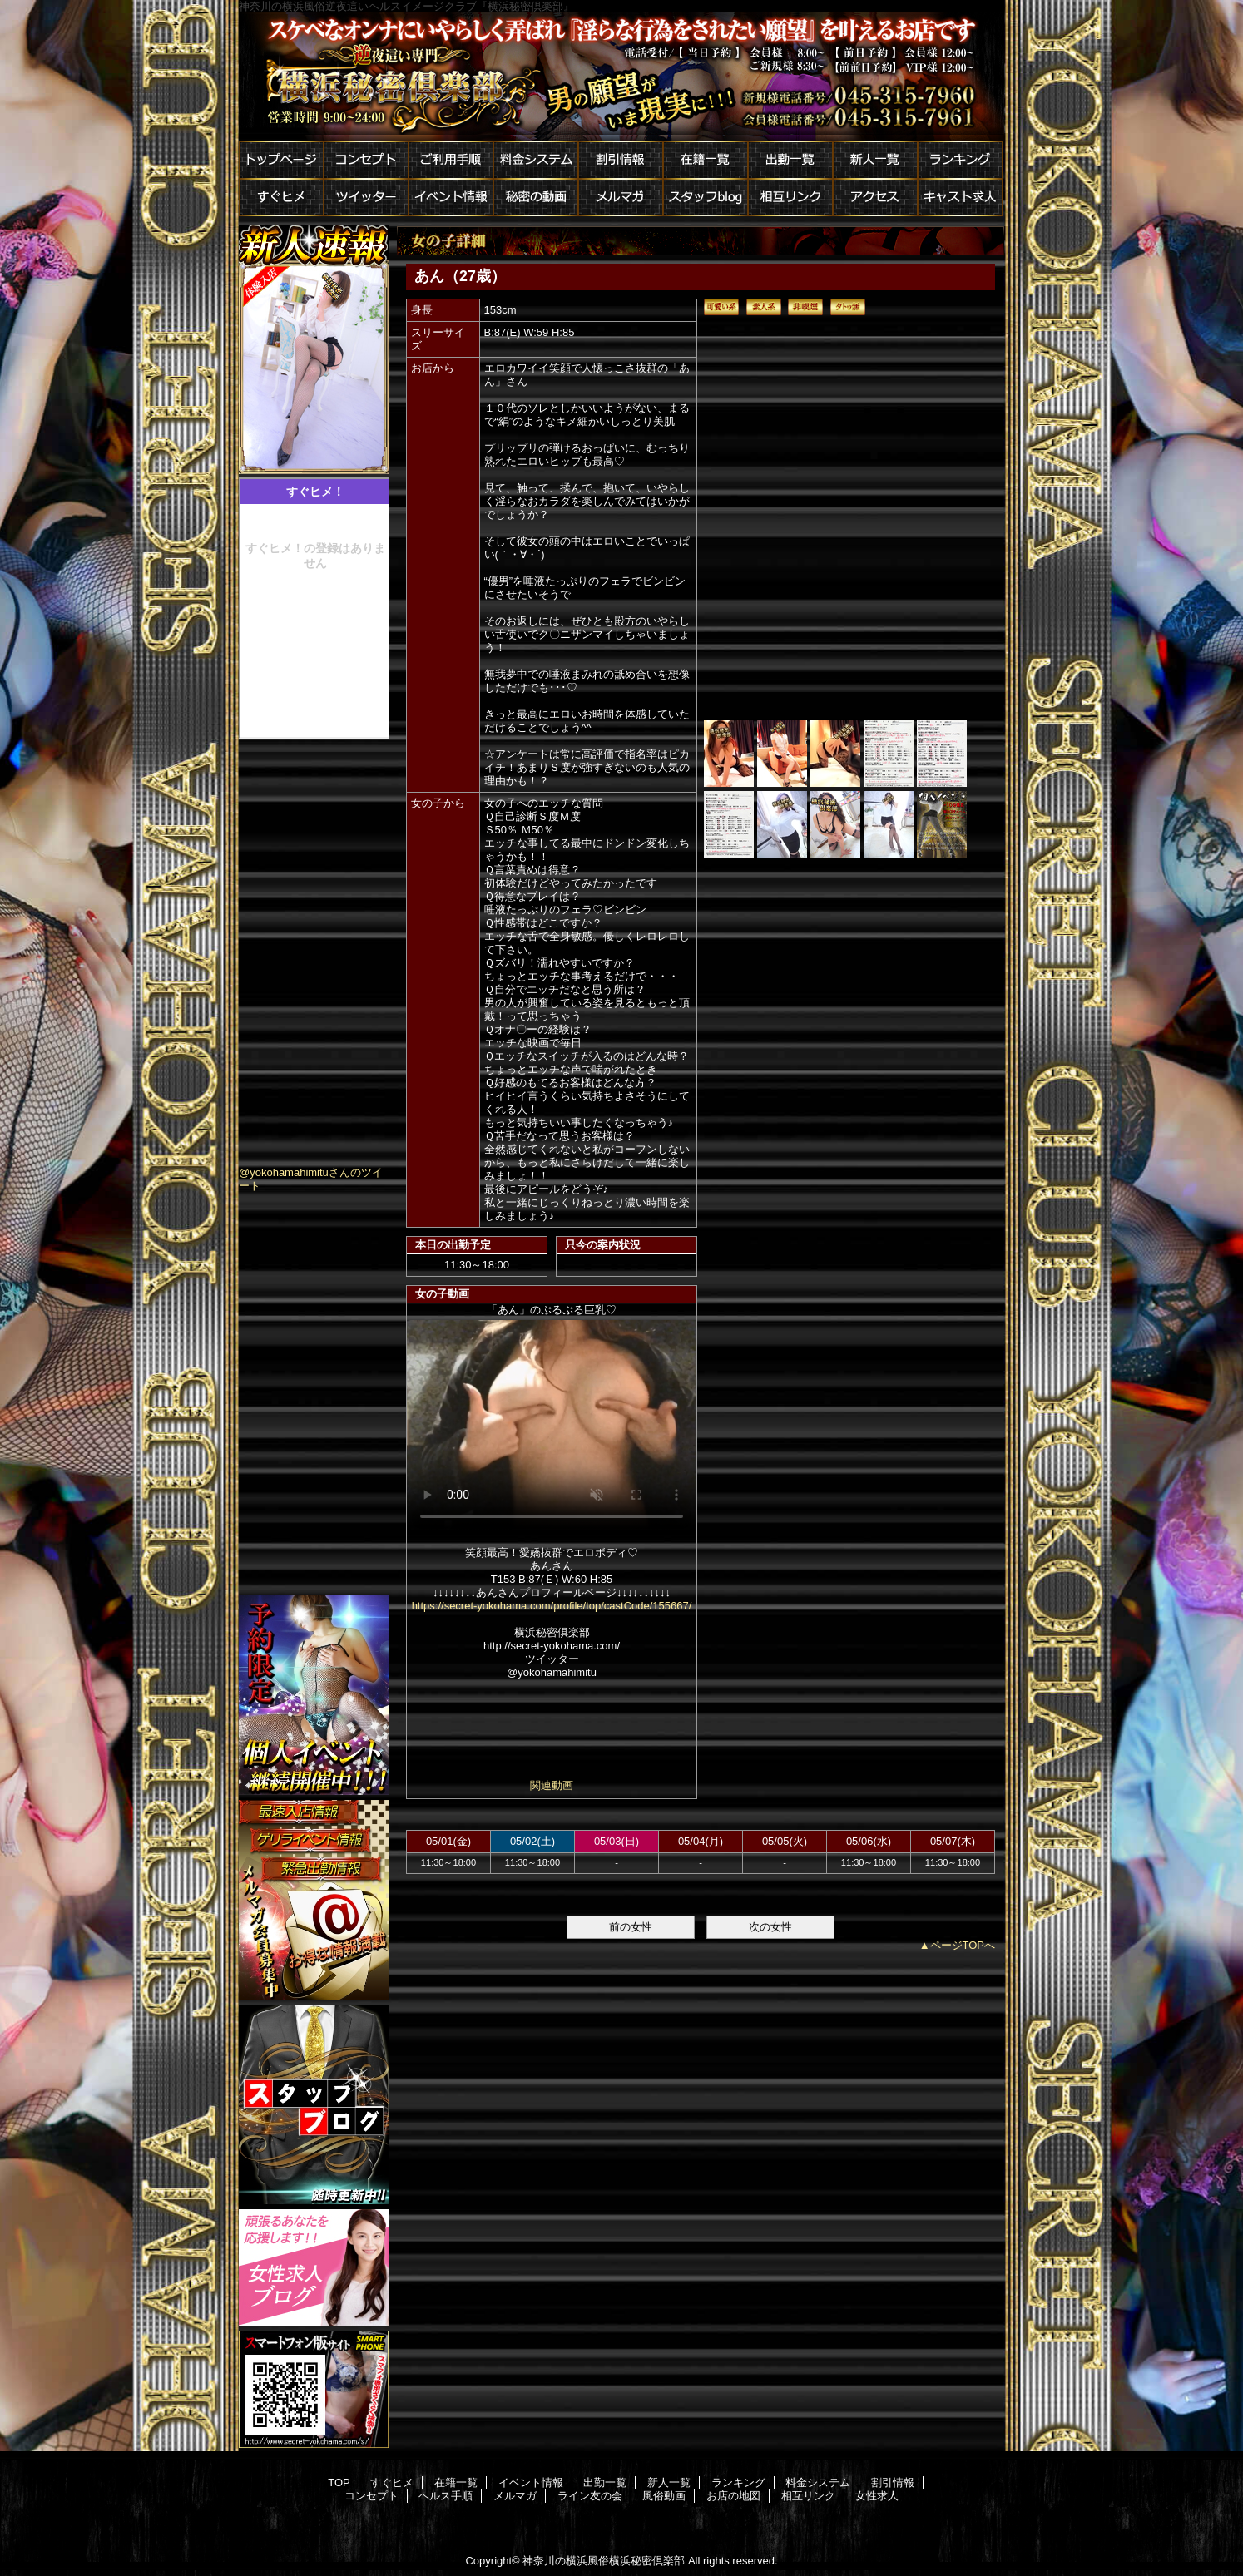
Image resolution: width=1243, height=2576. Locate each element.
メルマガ (620, 197)
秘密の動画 (535, 197)
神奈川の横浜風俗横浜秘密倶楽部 (603, 2560)
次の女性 (770, 1927)
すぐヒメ (281, 197)
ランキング (960, 160)
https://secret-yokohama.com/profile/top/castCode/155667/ (552, 1605)
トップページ (281, 160)
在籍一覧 (705, 160)
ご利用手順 (451, 160)
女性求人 (877, 2495)
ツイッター (366, 197)
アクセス (875, 197)
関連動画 (551, 1785)
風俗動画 (664, 2495)
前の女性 (630, 1927)
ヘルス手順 (445, 2495)
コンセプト (366, 160)
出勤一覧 (790, 160)
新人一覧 (875, 160)
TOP (339, 2482)
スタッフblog (705, 197)
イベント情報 (451, 197)
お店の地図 (733, 2495)
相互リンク (790, 197)
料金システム (535, 160)
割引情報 (620, 160)
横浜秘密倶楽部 (621, 76)
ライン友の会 (589, 2495)
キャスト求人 (960, 197)
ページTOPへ (963, 1945)
